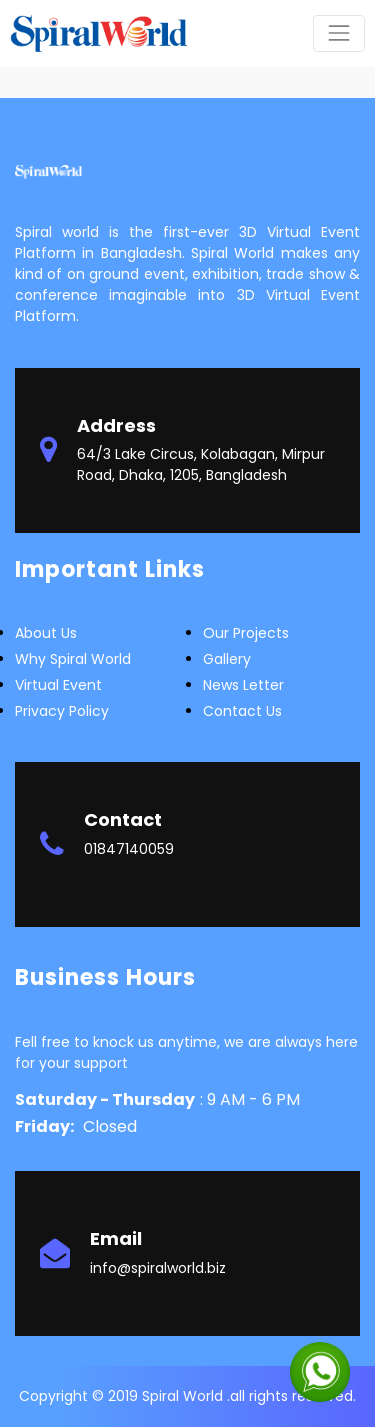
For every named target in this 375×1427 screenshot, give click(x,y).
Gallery (227, 659)
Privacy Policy (62, 711)
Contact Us (242, 711)
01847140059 (129, 849)
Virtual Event (58, 685)
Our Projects (246, 633)
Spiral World (184, 1396)
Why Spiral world (73, 659)
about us (46, 633)
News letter (243, 685)
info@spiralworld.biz (158, 1268)
